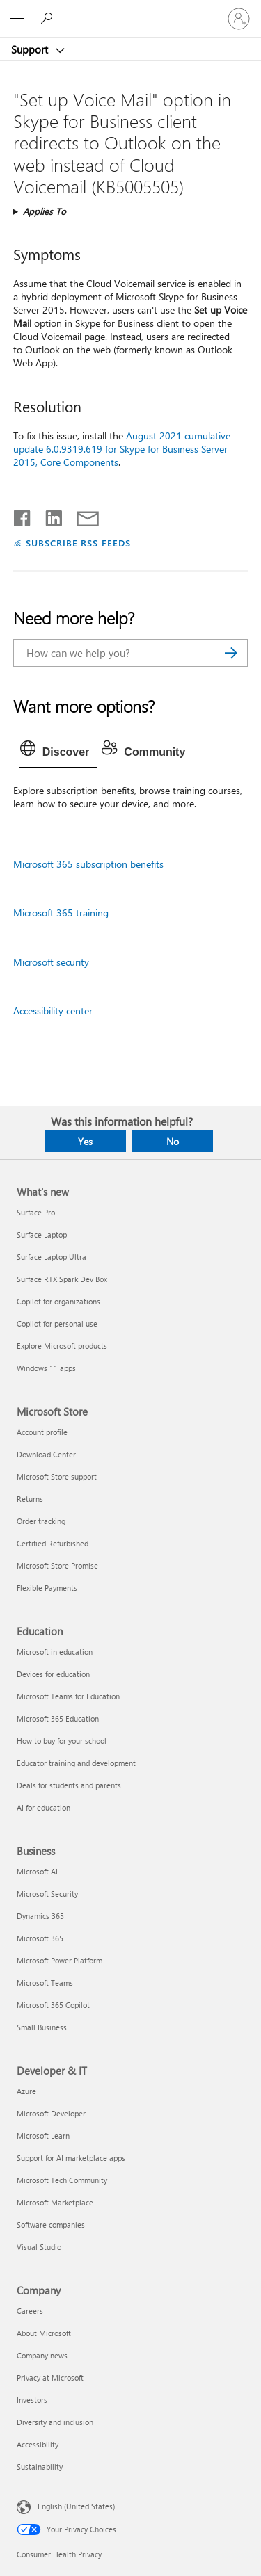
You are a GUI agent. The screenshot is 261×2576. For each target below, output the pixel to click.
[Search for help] (49, 18)
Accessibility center (53, 1010)
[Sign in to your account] (238, 18)
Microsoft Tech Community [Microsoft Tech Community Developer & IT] (62, 2180)
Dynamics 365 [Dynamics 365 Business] (40, 1916)
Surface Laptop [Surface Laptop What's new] (42, 1234)
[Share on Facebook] (23, 515)
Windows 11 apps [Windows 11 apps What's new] (46, 1368)
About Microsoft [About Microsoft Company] (44, 2333)
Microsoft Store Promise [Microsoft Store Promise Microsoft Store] (57, 1565)
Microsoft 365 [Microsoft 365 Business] (40, 1938)
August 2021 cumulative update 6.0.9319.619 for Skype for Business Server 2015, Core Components (121, 449)
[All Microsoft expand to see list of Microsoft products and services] (17, 18)
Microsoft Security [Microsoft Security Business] (47, 1893)
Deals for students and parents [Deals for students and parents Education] (69, 1785)
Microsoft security (51, 962)
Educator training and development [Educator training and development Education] (76, 1763)
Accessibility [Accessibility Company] (37, 2444)
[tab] (58, 752)
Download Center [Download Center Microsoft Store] (46, 1454)
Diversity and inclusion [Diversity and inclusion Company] (55, 2422)
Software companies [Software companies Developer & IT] (51, 2224)
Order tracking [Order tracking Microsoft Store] (41, 1521)
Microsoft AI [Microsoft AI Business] (37, 1871)
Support (31, 49)
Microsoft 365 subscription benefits (88, 863)
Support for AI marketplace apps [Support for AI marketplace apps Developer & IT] (71, 2158)
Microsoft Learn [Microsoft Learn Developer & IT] (43, 2135)
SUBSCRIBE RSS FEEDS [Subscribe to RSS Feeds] (79, 543)
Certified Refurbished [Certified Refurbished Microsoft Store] (52, 1543)
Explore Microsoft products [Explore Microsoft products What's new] (62, 1345)
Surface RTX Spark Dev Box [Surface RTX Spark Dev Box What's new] (62, 1279)
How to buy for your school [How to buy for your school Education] (61, 1740)
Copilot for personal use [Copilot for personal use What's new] (57, 1323)
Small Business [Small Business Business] (42, 2027)
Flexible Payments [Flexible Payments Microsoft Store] (47, 1587)
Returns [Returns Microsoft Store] (30, 1498)
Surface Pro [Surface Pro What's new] (36, 1212)
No (172, 1141)
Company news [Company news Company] (42, 2355)
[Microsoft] (130, 10)
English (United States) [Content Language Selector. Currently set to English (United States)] (76, 2506)
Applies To (44, 211)
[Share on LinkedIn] (48, 515)
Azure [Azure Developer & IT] (26, 2091)
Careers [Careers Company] (30, 2311)
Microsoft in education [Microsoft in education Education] (55, 1651)
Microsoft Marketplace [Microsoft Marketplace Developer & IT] (55, 2202)
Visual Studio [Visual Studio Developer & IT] (39, 2247)
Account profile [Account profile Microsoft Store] (42, 1432)
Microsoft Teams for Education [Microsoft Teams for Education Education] (68, 1696)
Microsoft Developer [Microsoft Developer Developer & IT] (51, 2113)
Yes (85, 1141)
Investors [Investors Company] (32, 2400)
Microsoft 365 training (61, 912)
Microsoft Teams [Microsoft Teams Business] (45, 1982)
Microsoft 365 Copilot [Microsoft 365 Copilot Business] (53, 2005)
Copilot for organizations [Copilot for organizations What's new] (58, 1301)
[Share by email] (81, 515)
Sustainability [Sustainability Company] (40, 2466)
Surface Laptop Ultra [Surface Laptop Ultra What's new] (51, 1256)
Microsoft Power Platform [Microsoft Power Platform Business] (59, 1960)
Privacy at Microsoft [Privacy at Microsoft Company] (50, 2377)
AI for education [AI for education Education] (43, 1807)
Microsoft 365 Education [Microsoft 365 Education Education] (58, 1718)
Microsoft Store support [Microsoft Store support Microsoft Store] (57, 1476)
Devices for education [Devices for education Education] (53, 1674)
